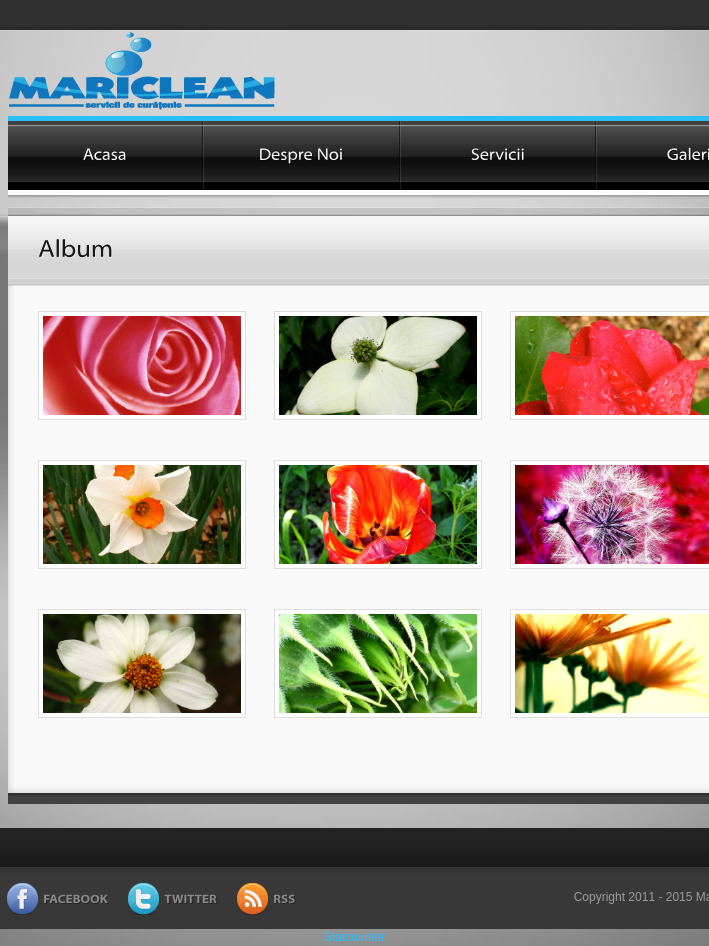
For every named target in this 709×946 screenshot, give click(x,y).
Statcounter (354, 937)
